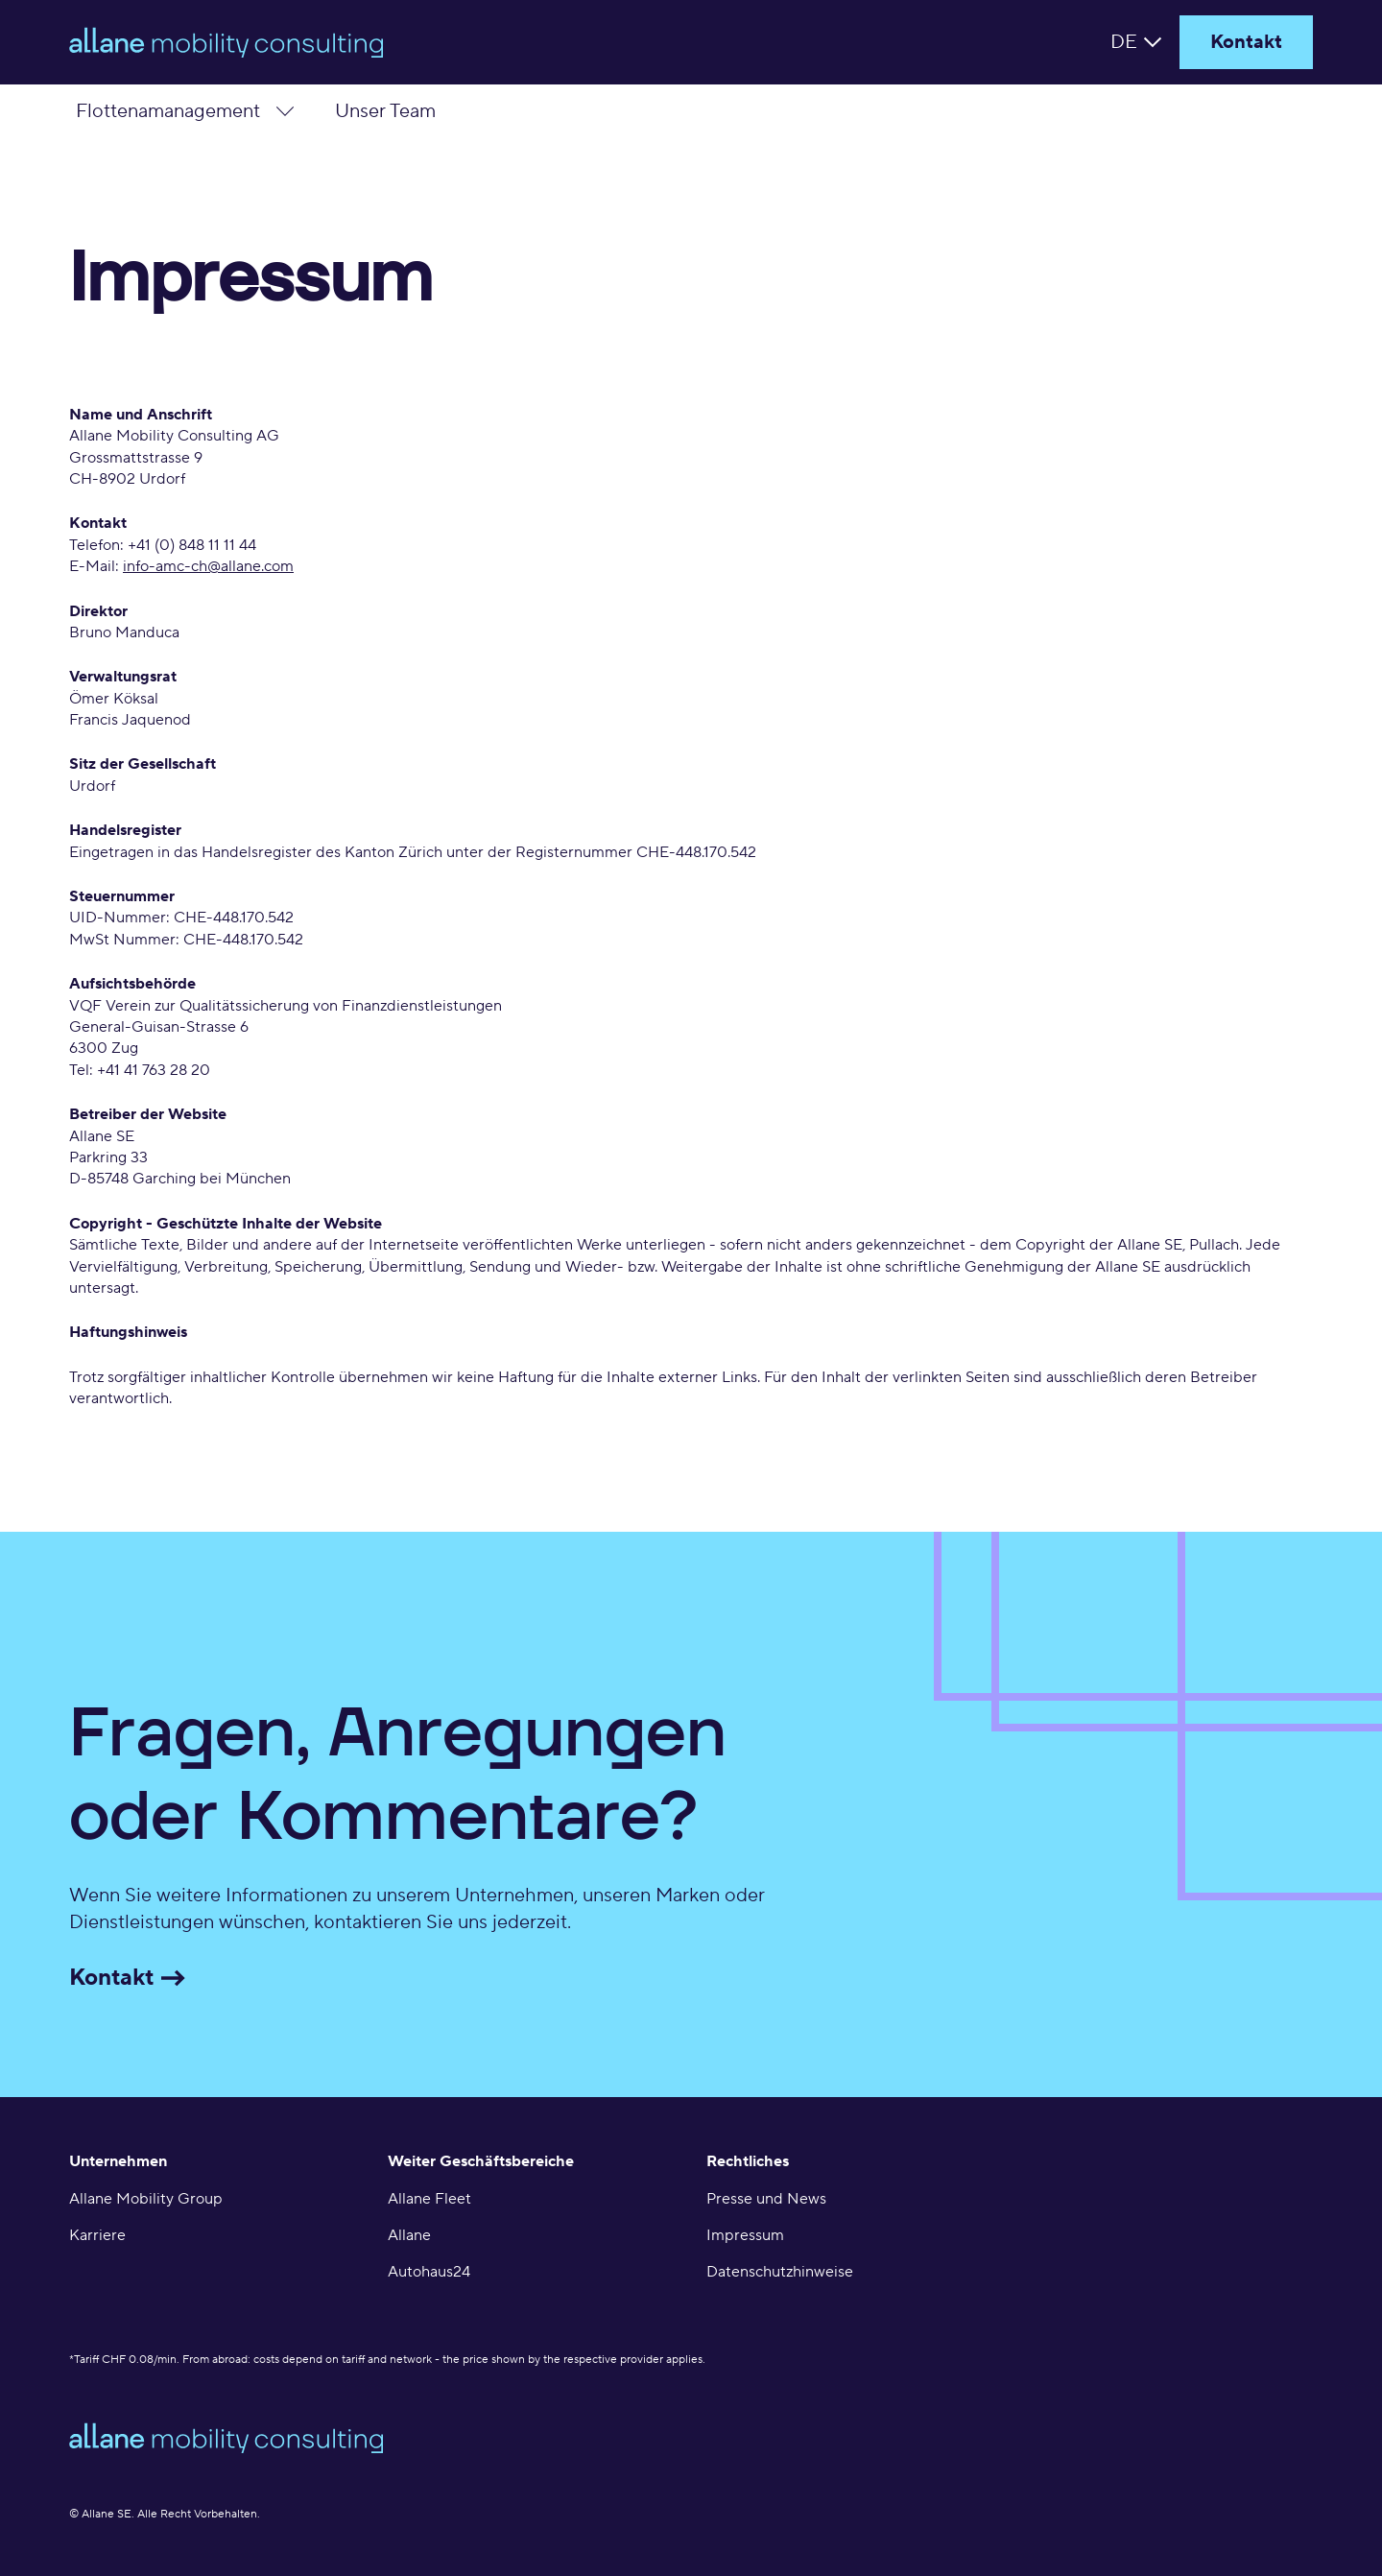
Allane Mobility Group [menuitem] (146, 2198)
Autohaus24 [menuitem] (429, 2271)
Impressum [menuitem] (745, 2235)
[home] (328, 42)
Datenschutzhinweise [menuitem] (779, 2271)
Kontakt (134, 1978)
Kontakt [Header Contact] (1246, 42)
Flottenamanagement (168, 111)
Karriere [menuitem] (97, 2235)
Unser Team (385, 111)
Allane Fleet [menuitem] (429, 2198)
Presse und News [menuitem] (766, 2198)
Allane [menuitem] (409, 2235)
